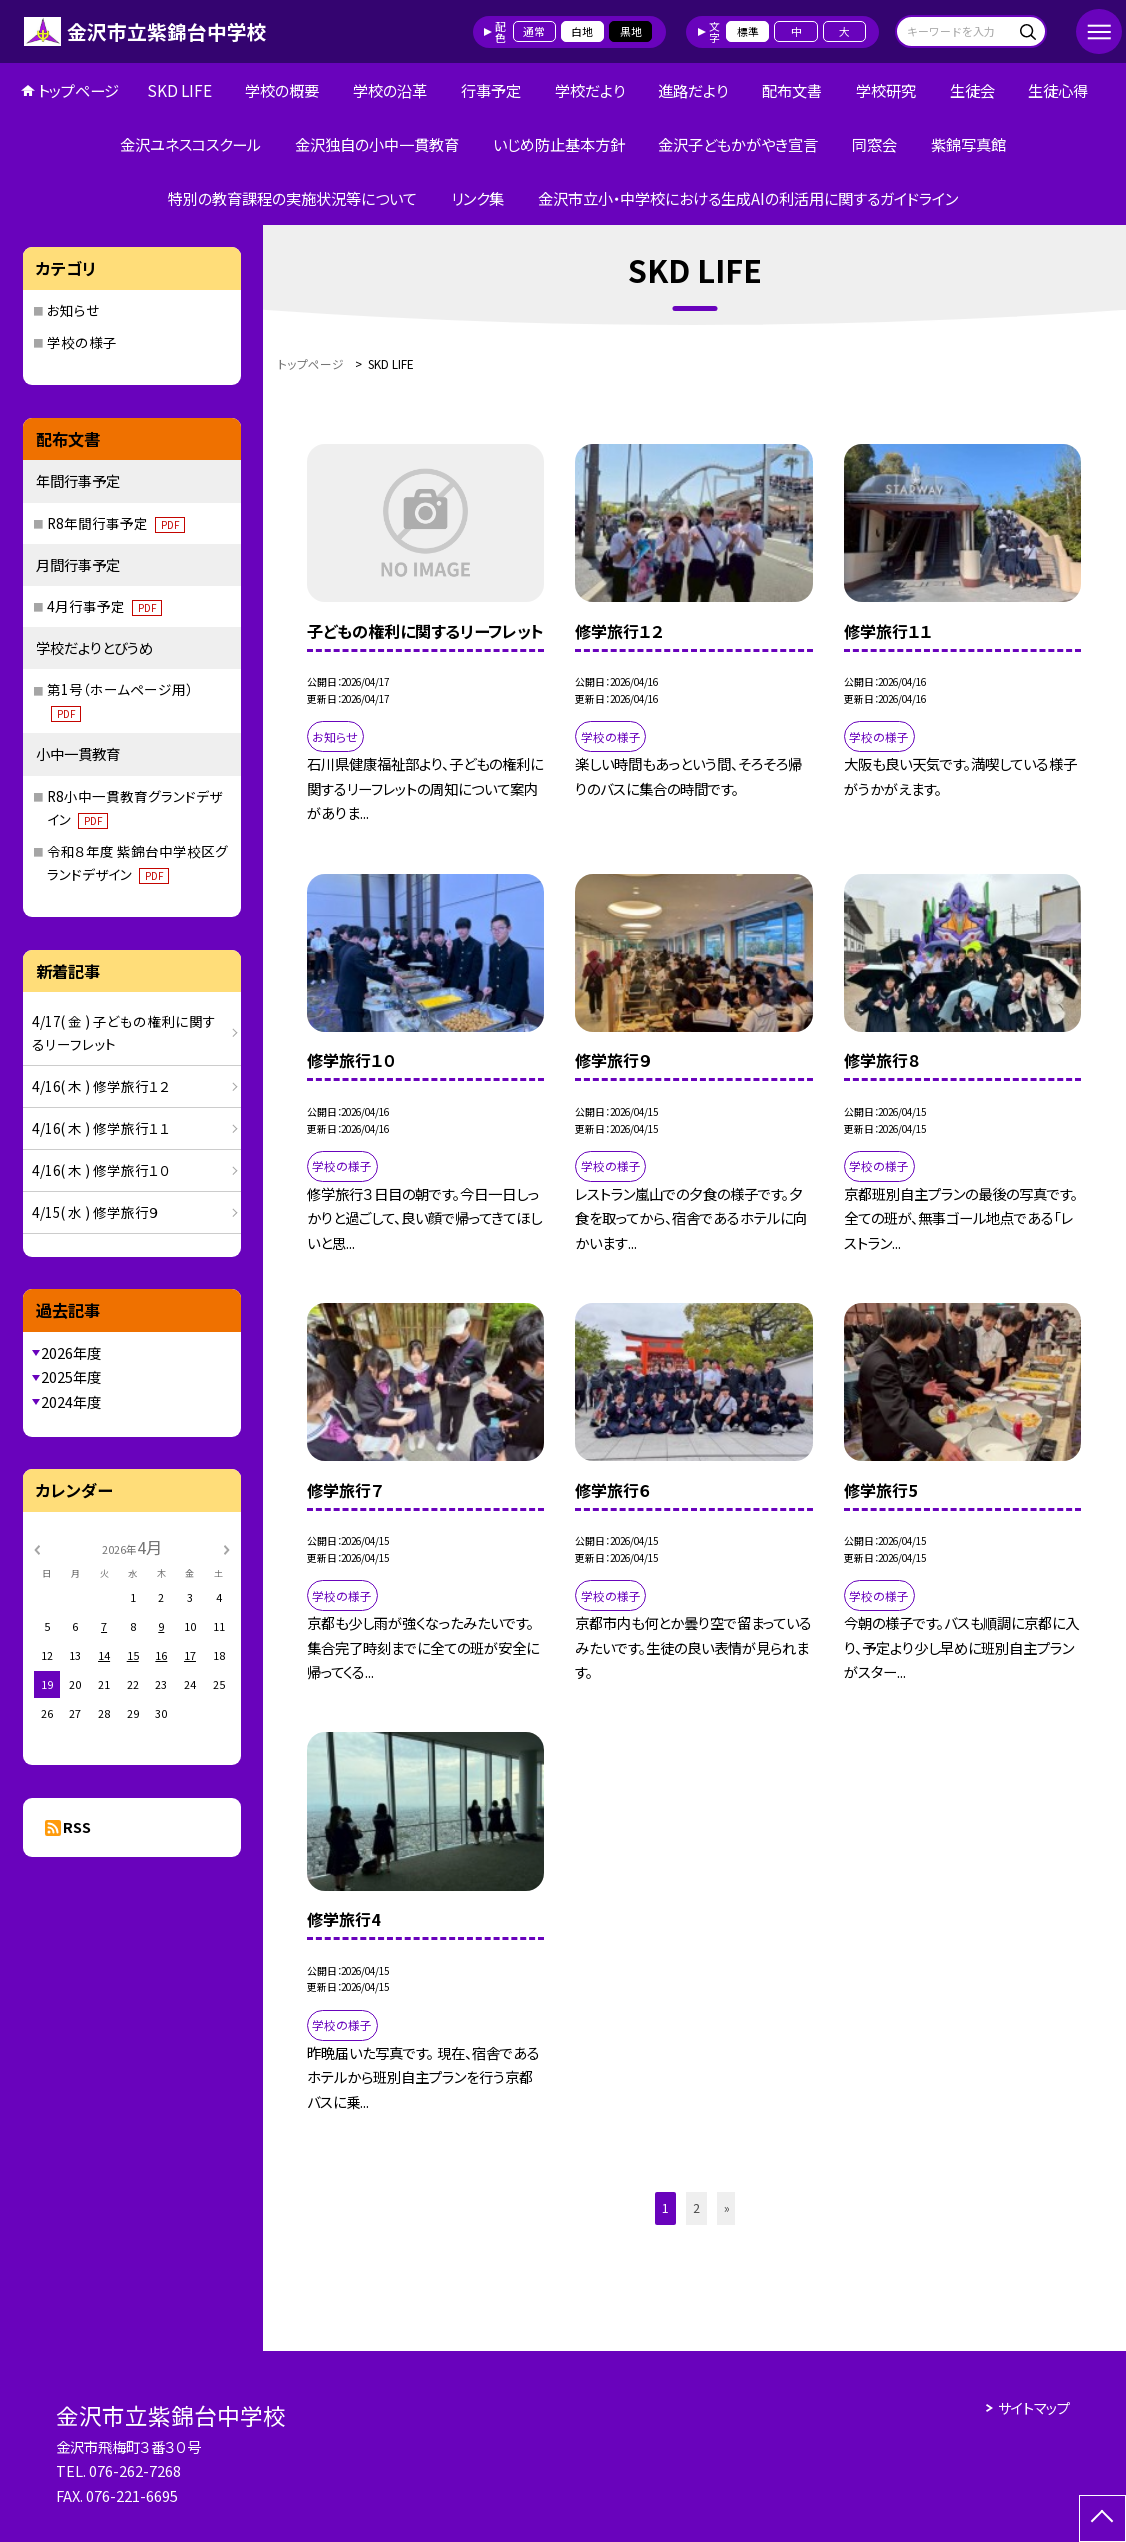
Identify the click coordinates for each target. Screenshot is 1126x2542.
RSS (77, 1826)
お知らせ (73, 310)
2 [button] (696, 2207)
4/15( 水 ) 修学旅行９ (96, 1212)
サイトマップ (1034, 2407)
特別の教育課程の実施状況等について (292, 198)
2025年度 (71, 1376)
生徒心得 (1058, 90)
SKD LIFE (179, 90)
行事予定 (491, 90)
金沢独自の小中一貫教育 (377, 144)
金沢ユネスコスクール (190, 144)
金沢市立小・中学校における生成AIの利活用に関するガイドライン (748, 198)
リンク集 (477, 198)
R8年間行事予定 (116, 523)
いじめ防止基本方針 (559, 144)
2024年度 (71, 1401)
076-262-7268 (135, 2470)
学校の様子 (82, 342)
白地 (582, 31)
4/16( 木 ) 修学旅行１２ (101, 1086)
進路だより (693, 90)
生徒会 (972, 90)
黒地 (631, 31)
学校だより (590, 90)
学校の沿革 (390, 90)
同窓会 (874, 144)
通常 (534, 31)
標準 (748, 31)
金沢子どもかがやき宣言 (738, 144)
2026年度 (71, 1352)
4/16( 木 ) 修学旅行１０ (101, 1170)
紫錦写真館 (968, 144)
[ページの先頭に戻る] (1102, 2518)
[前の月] (36, 1548)
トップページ (78, 90)
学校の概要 (282, 90)
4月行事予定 (105, 606)
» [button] (727, 2207)
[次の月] (226, 1548)
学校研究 (886, 90)
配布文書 (792, 90)
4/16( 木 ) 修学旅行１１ (101, 1128)
